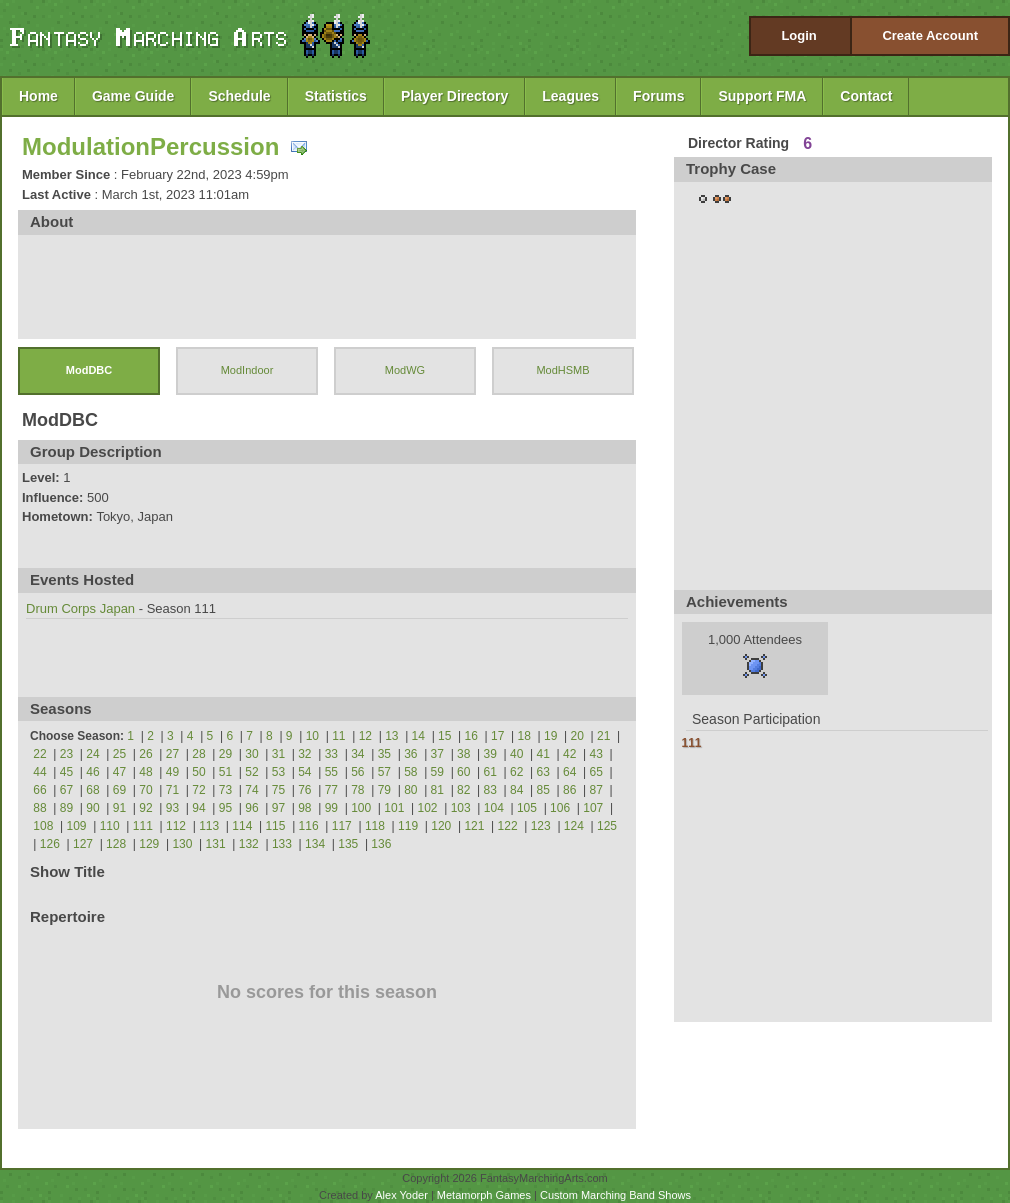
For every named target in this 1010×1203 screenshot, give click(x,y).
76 (304, 790)
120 (441, 826)
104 (494, 808)
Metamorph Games (484, 1195)
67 (66, 790)
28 (198, 754)
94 (198, 808)
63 (543, 772)
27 (172, 754)
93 (172, 808)
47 (119, 772)
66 (39, 790)
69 (119, 790)
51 (225, 772)
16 (471, 736)
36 (410, 754)
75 (278, 790)
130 (182, 844)
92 (145, 808)
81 (437, 790)
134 (315, 844)
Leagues (570, 96)
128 (116, 844)
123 (541, 826)
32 (304, 754)
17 (497, 736)
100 (361, 808)
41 (543, 754)
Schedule (239, 96)
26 (145, 754)
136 (381, 844)
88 (39, 808)
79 (384, 790)
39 (490, 754)
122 (508, 826)
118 (375, 826)
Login (798, 35)
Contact (866, 96)
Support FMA (762, 96)
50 (198, 772)
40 (516, 754)
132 (249, 844)
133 (282, 844)
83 (490, 790)
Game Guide (133, 96)
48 (145, 772)
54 (304, 772)
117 (342, 826)
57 (384, 772)
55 (331, 772)
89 (66, 808)
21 (603, 736)
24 (92, 754)
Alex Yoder (401, 1195)
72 (198, 790)
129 (149, 844)
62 (516, 772)
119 (408, 826)
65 (596, 772)
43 (596, 754)
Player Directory (454, 96)
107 (593, 808)
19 (550, 736)
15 (444, 736)
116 (309, 826)
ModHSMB (562, 370)
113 (209, 826)
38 (463, 754)
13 (391, 736)
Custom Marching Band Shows (615, 1195)
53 (278, 772)
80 (410, 790)
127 (83, 844)
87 (596, 790)
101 (394, 808)
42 (569, 754)
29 (225, 754)
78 (357, 790)
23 (66, 754)
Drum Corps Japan (80, 608)
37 (437, 754)
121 (474, 826)
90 (92, 808)
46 (92, 772)
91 (119, 808)
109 (77, 826)
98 (304, 808)
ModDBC (89, 370)
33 (331, 754)
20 (577, 736)
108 (43, 826)
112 (176, 826)
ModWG (405, 370)
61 (490, 772)
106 (560, 808)
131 (216, 844)
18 (524, 736)
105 (527, 808)
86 (569, 790)
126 (50, 844)
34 (357, 754)
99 (331, 808)
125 (607, 826)
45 (66, 772)
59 (437, 772)
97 (278, 808)
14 (418, 736)
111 (143, 826)
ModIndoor (247, 370)
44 (39, 772)
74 (251, 790)
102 (427, 808)
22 (39, 754)
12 (365, 736)
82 (463, 790)
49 (172, 772)
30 (251, 754)
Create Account (930, 35)
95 (225, 808)
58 (410, 772)
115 (275, 826)
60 (463, 772)
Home (38, 96)
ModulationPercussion (150, 146)
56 (357, 772)
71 (172, 790)
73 (225, 790)
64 (569, 772)
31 (278, 754)
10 (312, 736)
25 (119, 754)
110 (110, 826)
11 (338, 736)
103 (461, 808)
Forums (658, 96)
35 (384, 754)
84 (516, 790)
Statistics (336, 96)
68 (92, 790)
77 (331, 790)
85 (543, 790)
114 (242, 826)
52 (251, 772)
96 (251, 808)
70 (145, 790)
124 (574, 826)
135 (348, 844)
